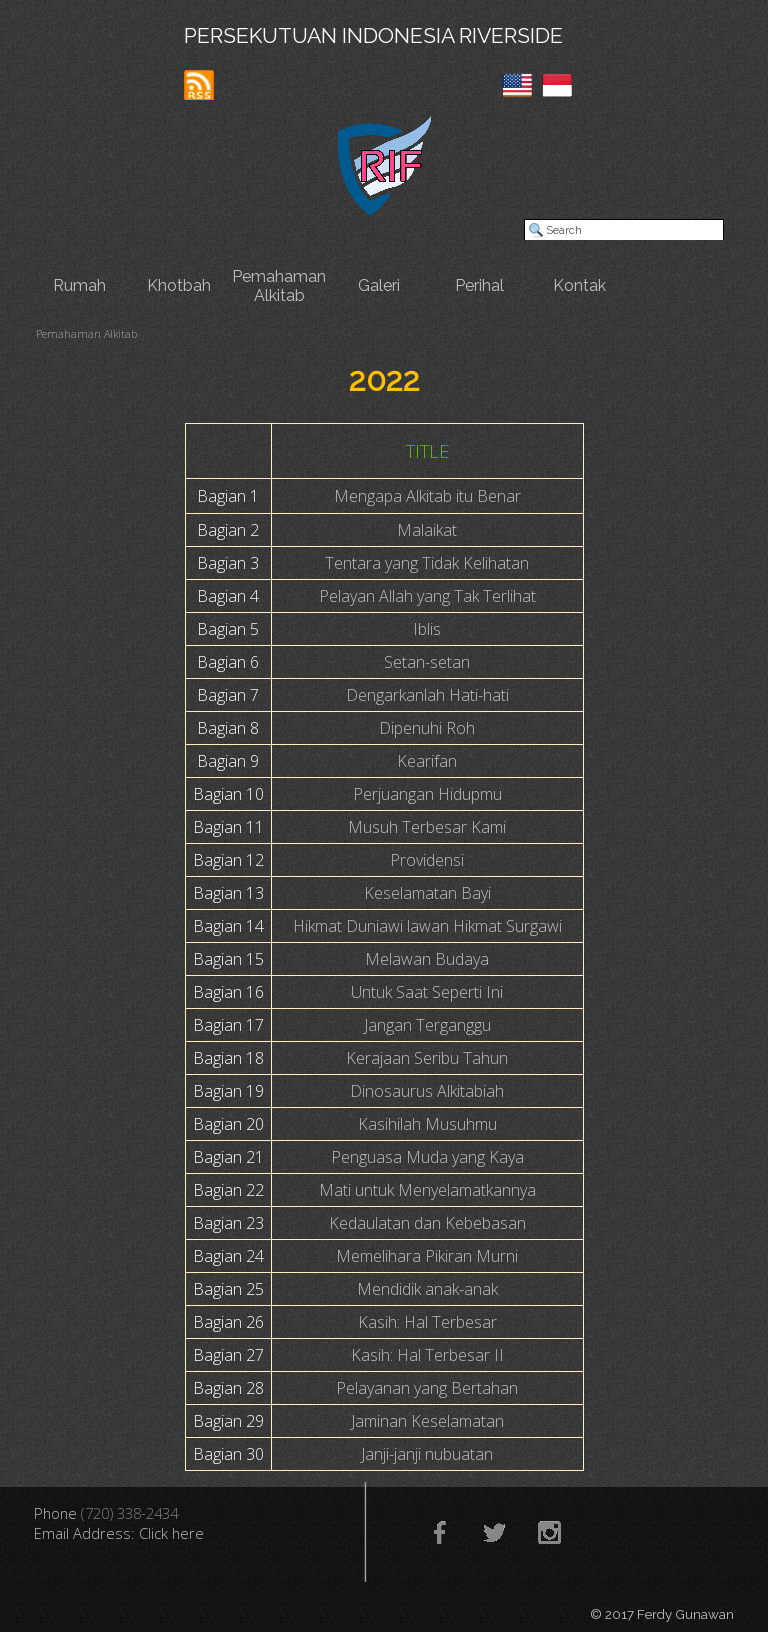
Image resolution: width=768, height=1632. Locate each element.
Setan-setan (427, 662)
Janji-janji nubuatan (427, 1454)
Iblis (427, 629)
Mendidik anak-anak (427, 1289)
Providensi (427, 860)
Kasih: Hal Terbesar (427, 1322)
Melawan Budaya (427, 959)
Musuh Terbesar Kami (427, 827)
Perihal (479, 285)
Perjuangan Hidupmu (427, 794)
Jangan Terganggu (427, 1025)
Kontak (579, 285)
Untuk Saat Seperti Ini (427, 992)
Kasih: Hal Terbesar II (427, 1355)
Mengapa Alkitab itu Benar (427, 496)
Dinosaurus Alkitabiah (427, 1091)
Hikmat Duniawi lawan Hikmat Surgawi (427, 926)
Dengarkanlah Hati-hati (427, 695)
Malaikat (427, 530)
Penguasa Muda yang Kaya (427, 1157)
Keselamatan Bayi (427, 893)
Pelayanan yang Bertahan (427, 1388)
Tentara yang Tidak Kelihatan (427, 563)
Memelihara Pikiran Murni (427, 1256)
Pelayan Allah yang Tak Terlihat (427, 596)
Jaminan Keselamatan (427, 1421)
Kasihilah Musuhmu (427, 1124)
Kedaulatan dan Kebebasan (427, 1223)
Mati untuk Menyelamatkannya (427, 1190)
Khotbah (179, 285)
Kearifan (427, 761)
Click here (171, 1533)
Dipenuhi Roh (427, 728)
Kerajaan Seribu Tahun (427, 1058)
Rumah (79, 285)
